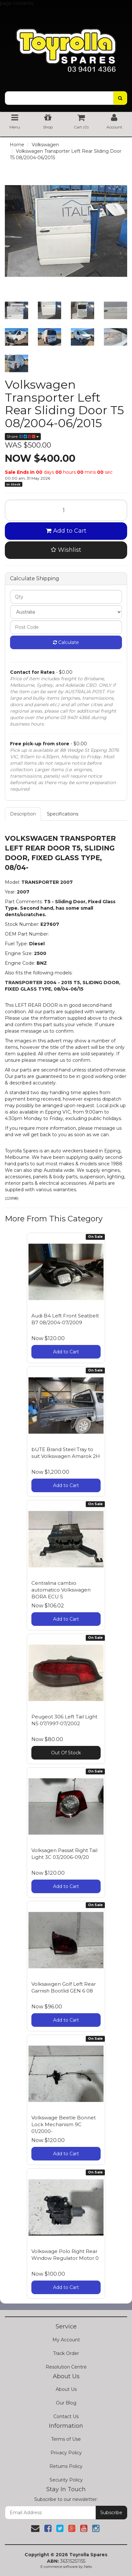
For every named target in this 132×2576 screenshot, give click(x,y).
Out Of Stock (66, 1753)
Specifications (62, 814)
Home (17, 145)
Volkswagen (45, 145)
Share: (23, 436)
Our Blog (66, 2403)
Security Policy (66, 2480)
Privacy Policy (66, 2453)
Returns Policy (66, 2466)
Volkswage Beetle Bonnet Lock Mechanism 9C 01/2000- (63, 2124)
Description (23, 814)
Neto (88, 2566)
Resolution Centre (66, 2367)
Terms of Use (66, 2439)
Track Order (66, 2353)
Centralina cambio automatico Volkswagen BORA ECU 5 (61, 1590)
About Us (66, 2389)
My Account (66, 2340)
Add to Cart (66, 530)
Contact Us (66, 2416)
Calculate (66, 642)
